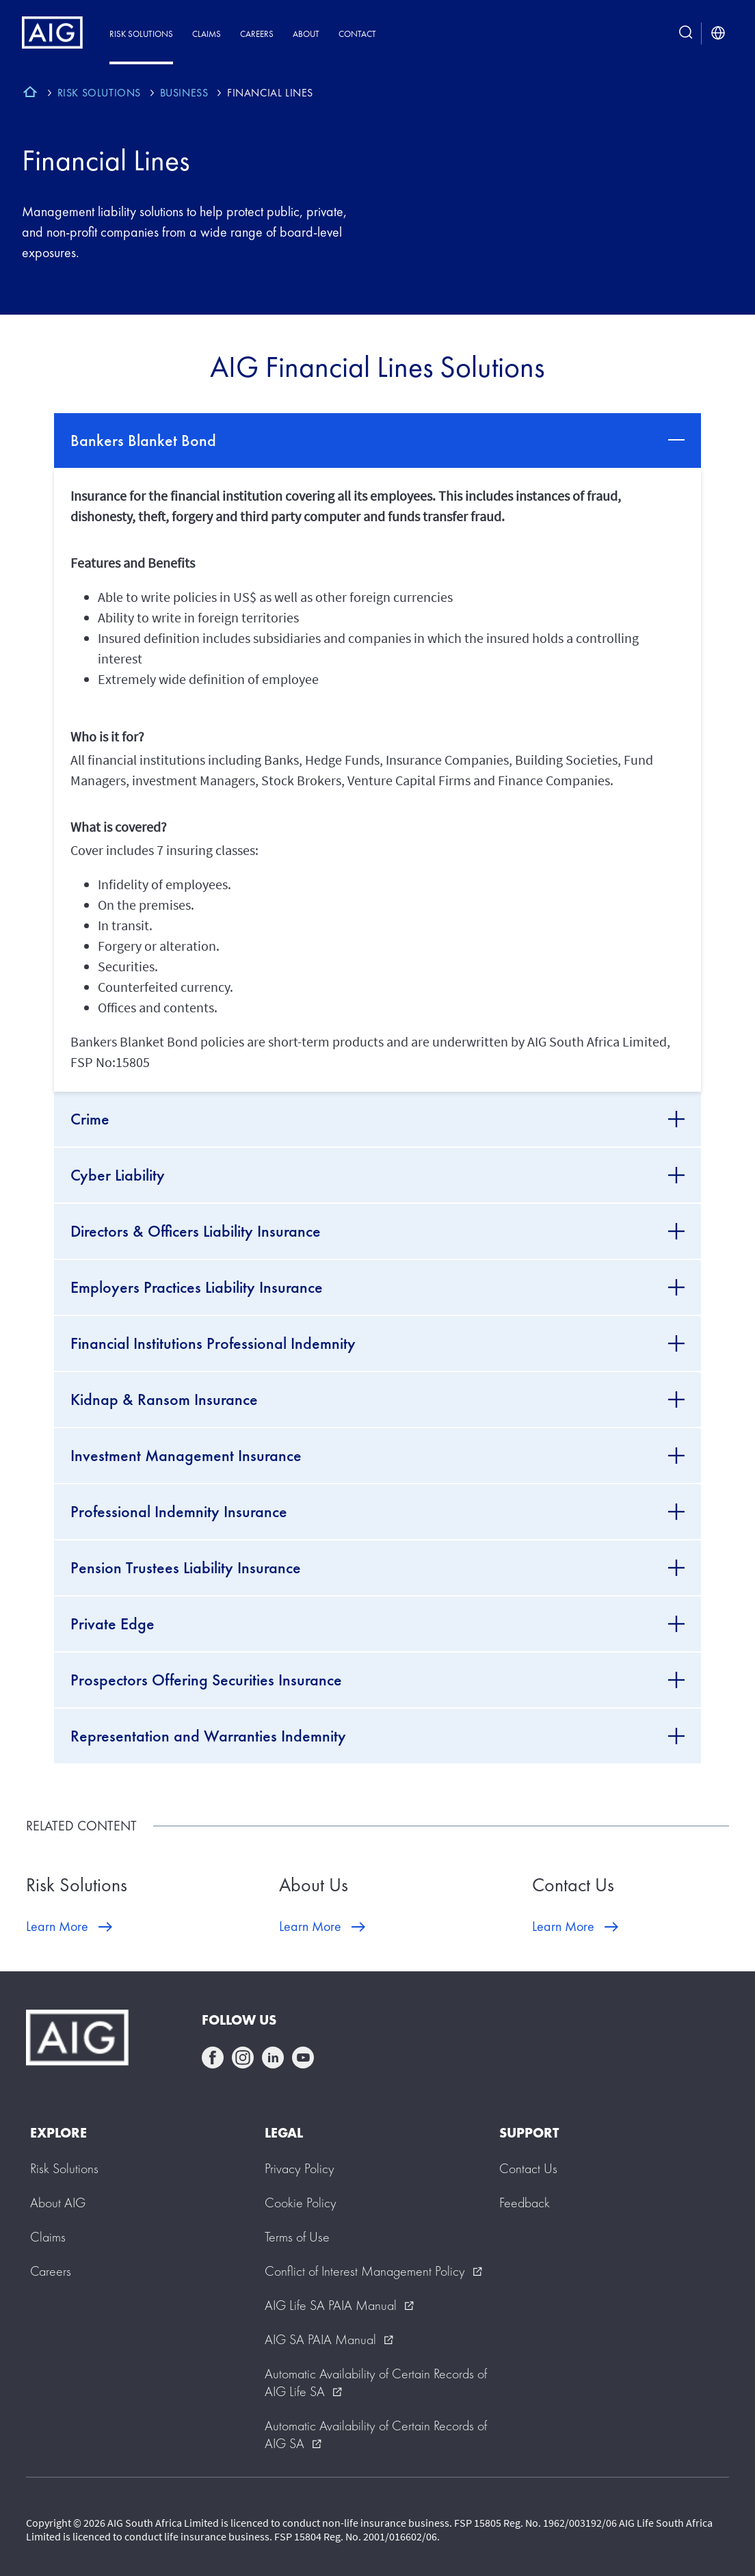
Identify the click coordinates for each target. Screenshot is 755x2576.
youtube (303, 2057)
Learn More (57, 1926)
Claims (206, 34)
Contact (357, 34)
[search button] (686, 33)
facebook (213, 2057)
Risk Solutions (141, 34)
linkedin (273, 2057)
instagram (243, 2057)
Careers (257, 34)
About (306, 34)
